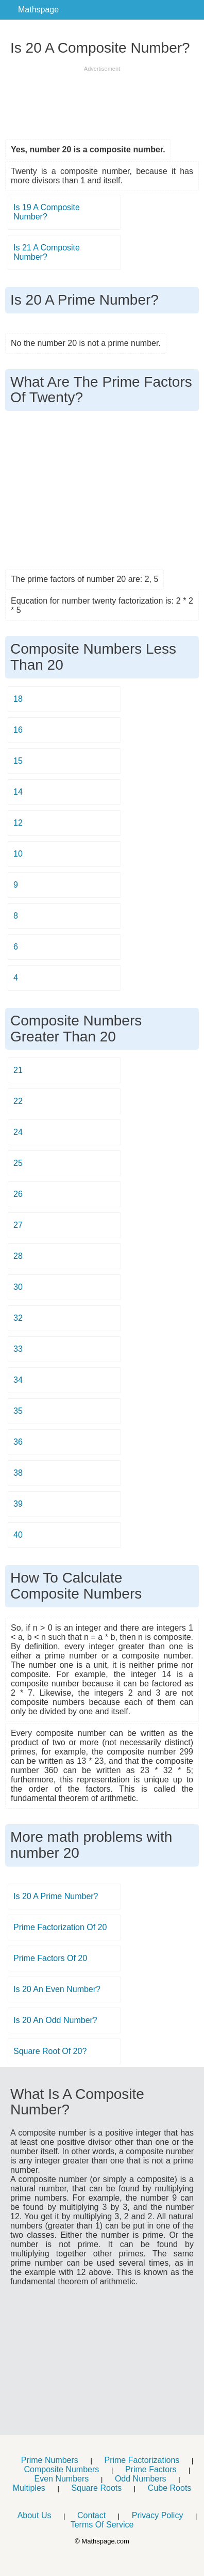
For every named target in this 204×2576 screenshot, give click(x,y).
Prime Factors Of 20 (50, 1958)
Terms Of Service (102, 2524)
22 (18, 1101)
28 (18, 1256)
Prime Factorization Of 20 (60, 1927)
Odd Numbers (140, 2478)
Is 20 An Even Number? (56, 1989)
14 (18, 791)
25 (18, 1163)
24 (18, 1132)
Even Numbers (61, 2478)
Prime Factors (151, 2469)
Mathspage (38, 9)
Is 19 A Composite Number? (46, 212)
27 (18, 1225)
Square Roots (96, 2488)
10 (18, 853)
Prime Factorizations (141, 2460)
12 (18, 822)
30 (18, 1287)
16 (18, 729)
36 (18, 1441)
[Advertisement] (102, 99)
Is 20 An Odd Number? (55, 2020)
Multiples (29, 2488)
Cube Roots (170, 2488)
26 (18, 1194)
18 (18, 698)
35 (18, 1410)
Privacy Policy (157, 2515)
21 (18, 1070)
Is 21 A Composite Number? (46, 252)
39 (18, 1503)
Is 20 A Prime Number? (55, 1896)
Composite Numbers (61, 2469)
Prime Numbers (49, 2460)
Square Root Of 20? (50, 2051)
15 (18, 760)
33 (18, 1349)
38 (18, 1472)
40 (18, 1534)
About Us (35, 2515)
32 (18, 1318)
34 (18, 1380)
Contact (91, 2515)
